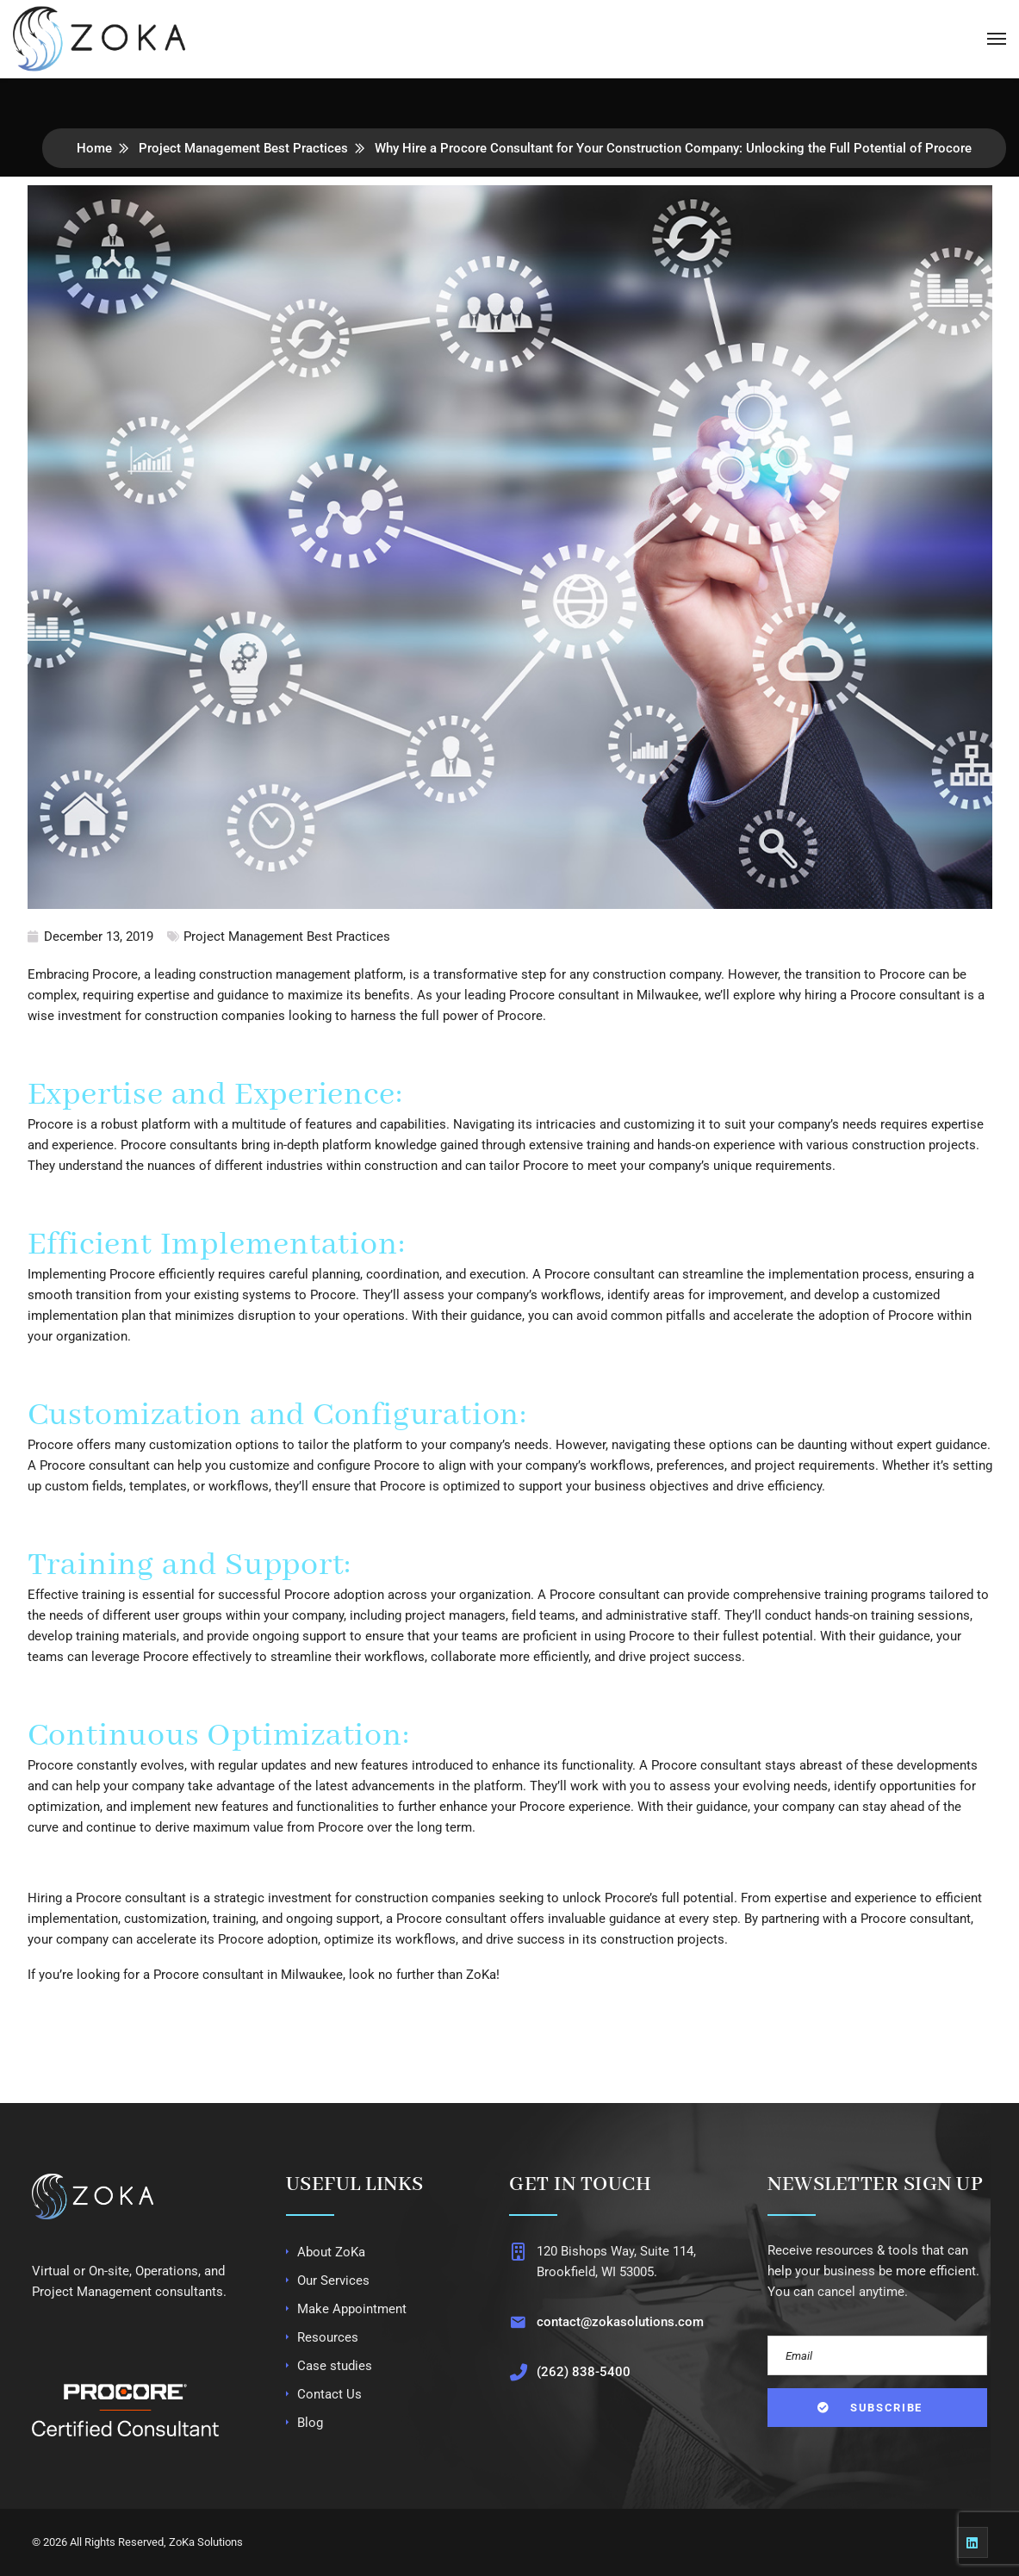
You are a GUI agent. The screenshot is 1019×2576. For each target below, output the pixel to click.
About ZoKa (331, 2252)
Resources (327, 2337)
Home (94, 148)
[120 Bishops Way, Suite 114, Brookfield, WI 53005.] (517, 2251)
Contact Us (329, 2394)
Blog (310, 2422)
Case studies (334, 2366)
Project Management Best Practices (243, 148)
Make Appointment (352, 2309)
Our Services (333, 2280)
